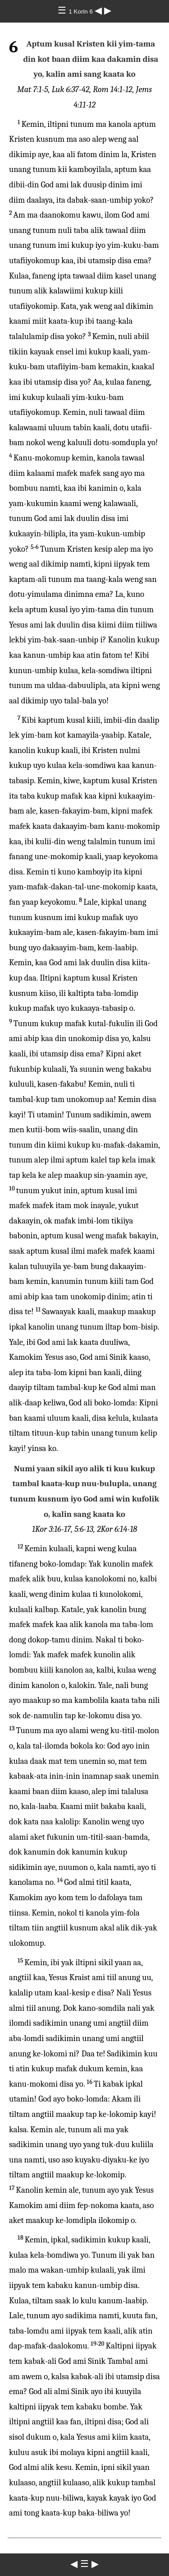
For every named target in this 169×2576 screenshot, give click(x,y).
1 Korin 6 (81, 11)
